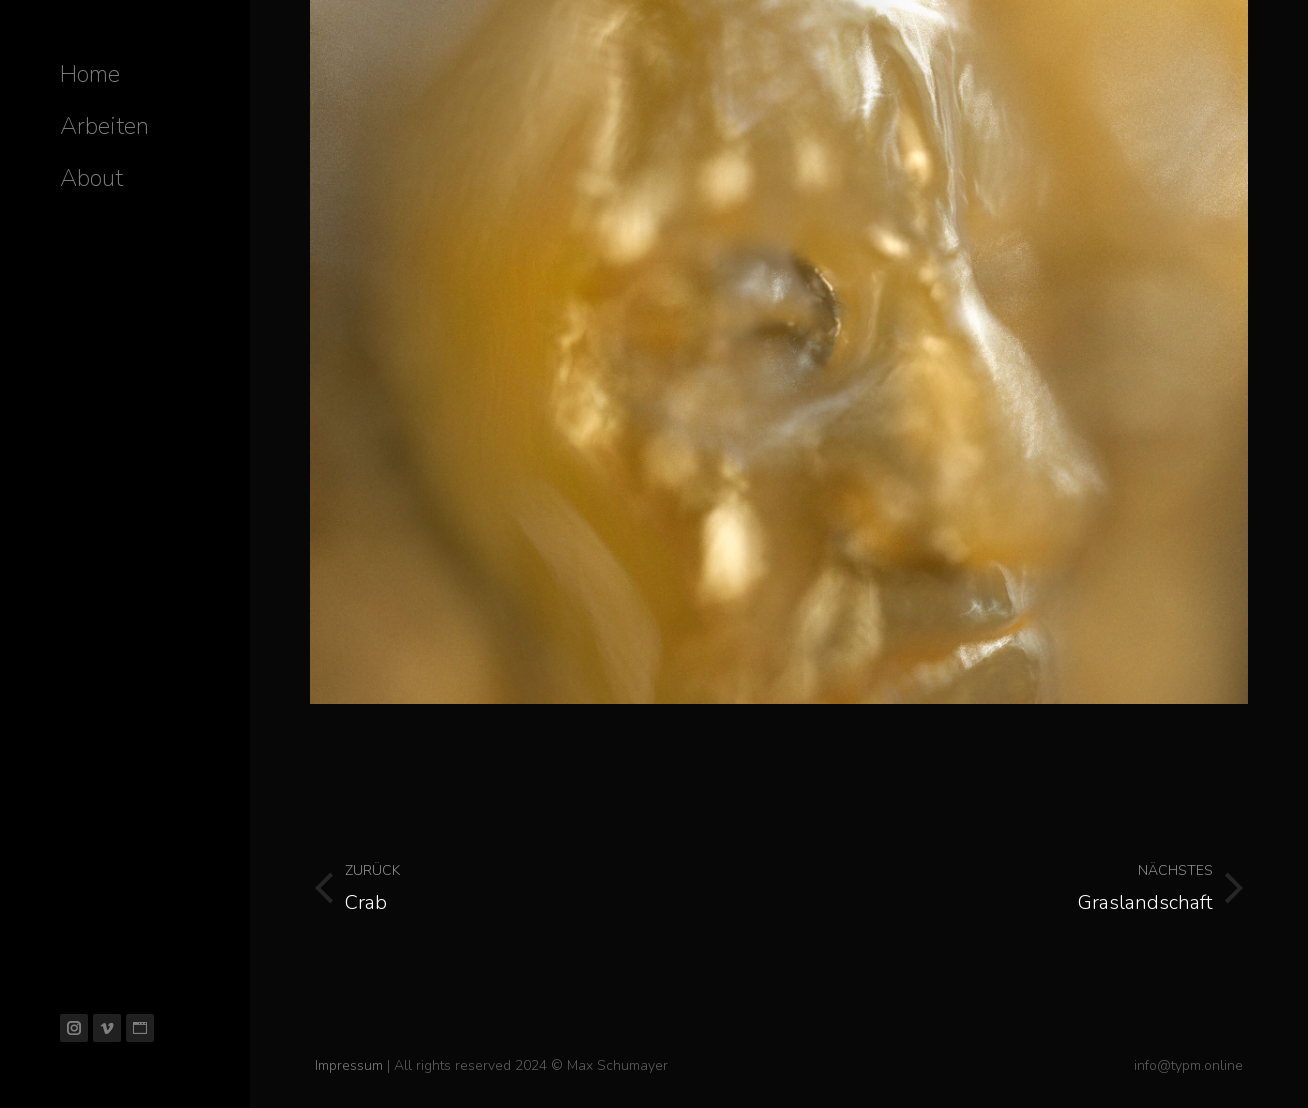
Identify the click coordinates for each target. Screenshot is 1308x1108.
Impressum (349, 1065)
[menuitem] (90, 74)
